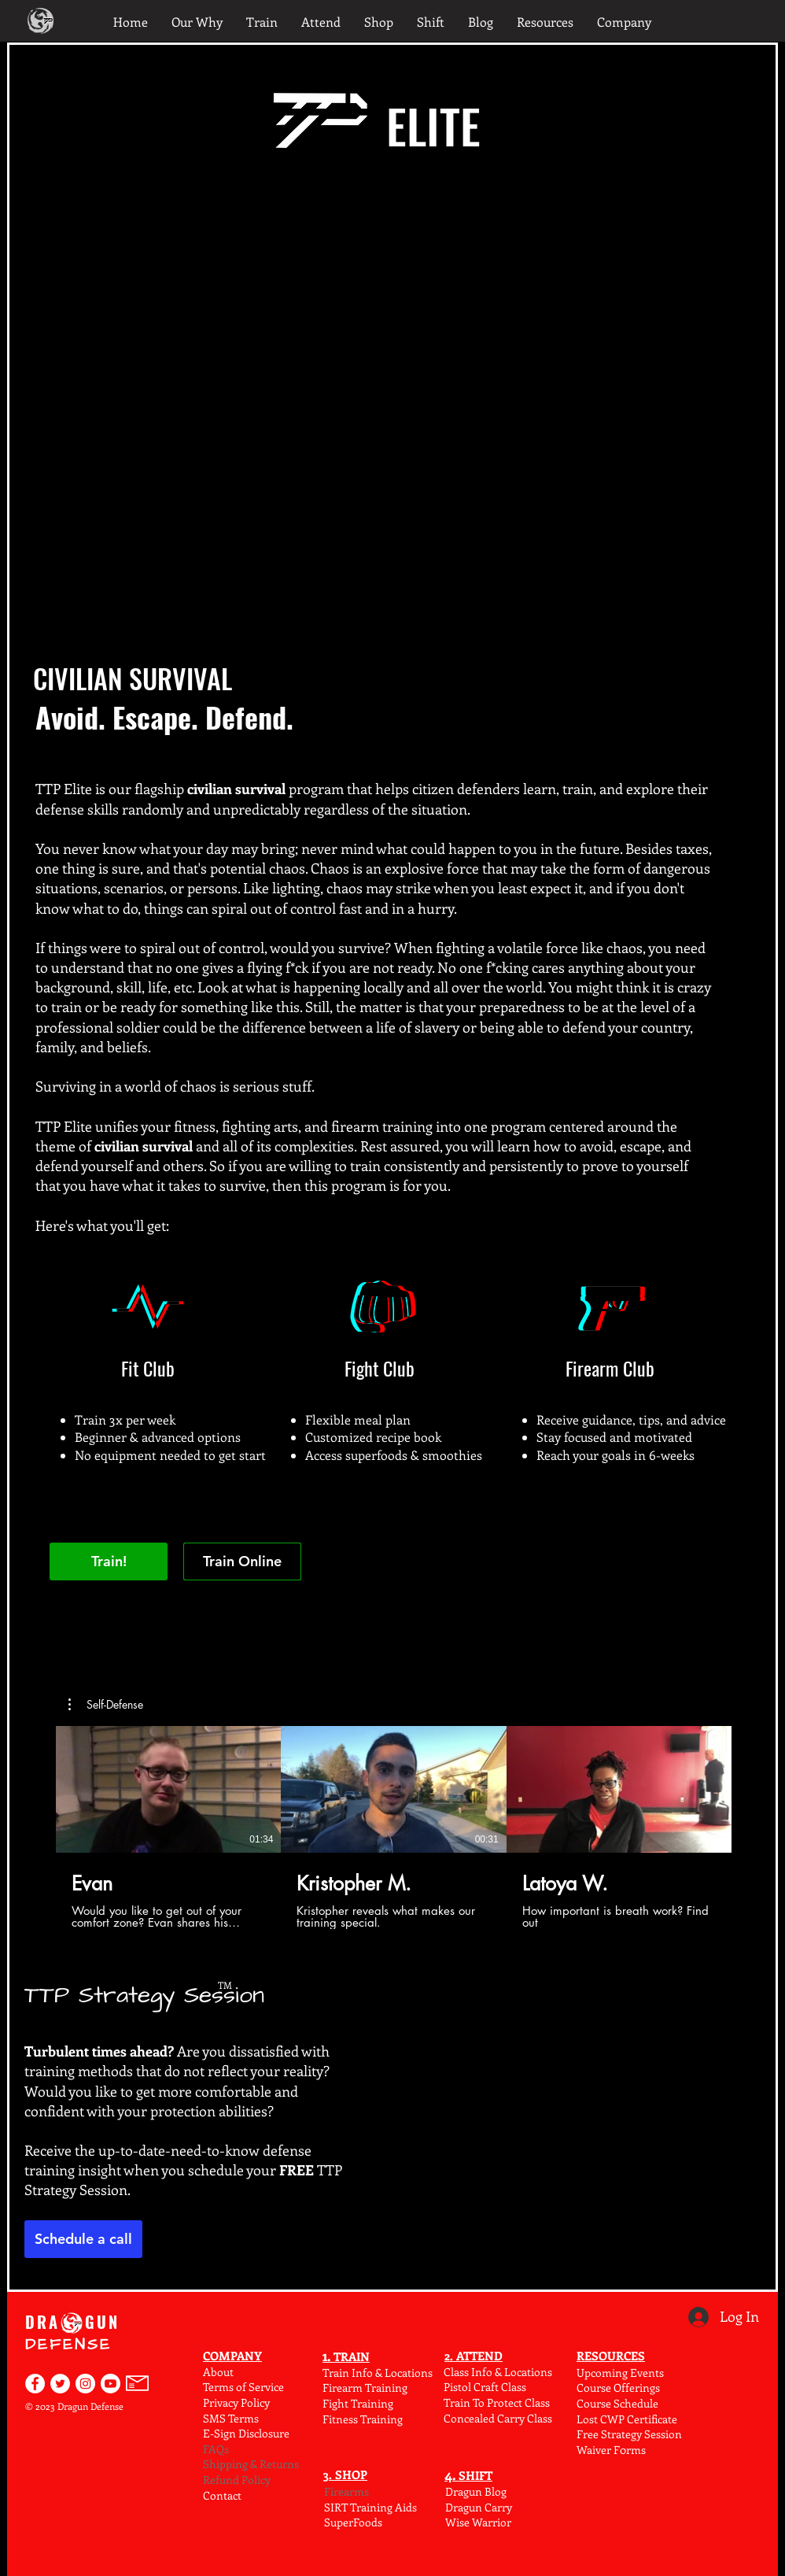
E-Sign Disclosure (246, 2433)
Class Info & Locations (498, 2371)
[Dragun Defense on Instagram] (85, 2383)
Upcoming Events (620, 2372)
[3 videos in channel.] (394, 1827)
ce (279, 2386)
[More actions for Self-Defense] (105, 1704)
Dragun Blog (476, 2491)
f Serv (256, 2386)
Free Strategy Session (629, 2433)
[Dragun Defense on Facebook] (35, 2383)
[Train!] (109, 1561)
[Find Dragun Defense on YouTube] (110, 2383)
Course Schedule (617, 2403)
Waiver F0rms (611, 2449)
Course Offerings (618, 2387)
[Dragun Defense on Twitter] (60, 2383)
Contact (222, 2495)
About (218, 2371)
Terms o (222, 2386)
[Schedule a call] (83, 2239)
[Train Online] (242, 1561)
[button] (105, 1704)
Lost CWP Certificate (627, 2419)
